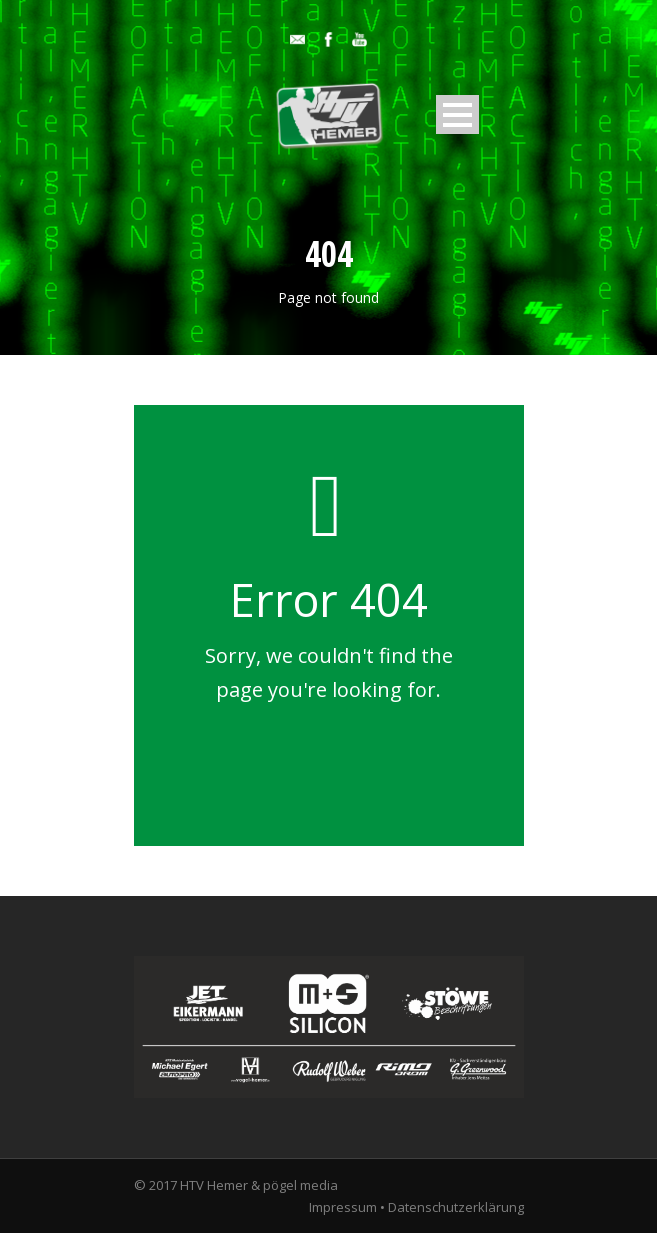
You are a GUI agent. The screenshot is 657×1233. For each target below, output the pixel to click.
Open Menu (457, 114)
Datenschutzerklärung (456, 1207)
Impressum (343, 1207)
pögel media (300, 1185)
